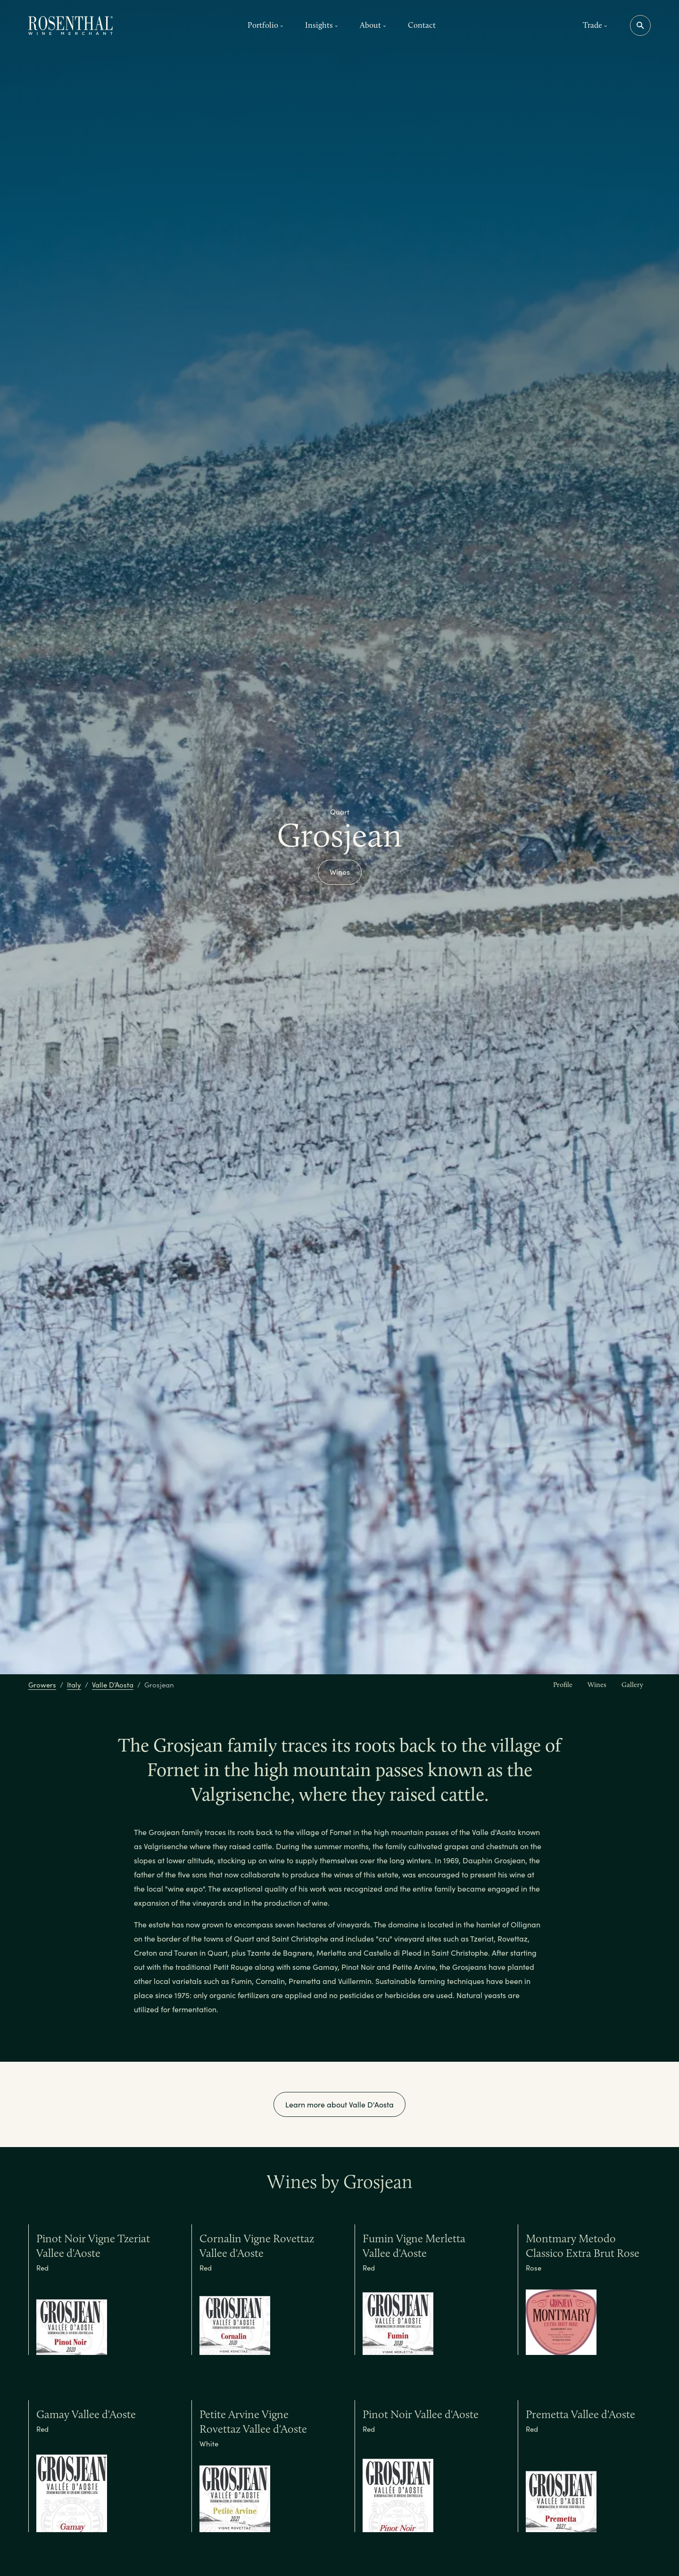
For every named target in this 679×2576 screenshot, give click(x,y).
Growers (42, 1684)
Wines (340, 872)
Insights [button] (321, 25)
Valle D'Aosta (112, 1684)
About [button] (373, 25)
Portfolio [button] (265, 25)
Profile (562, 1684)
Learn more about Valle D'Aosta (339, 2104)
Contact (422, 25)
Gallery (632, 1684)
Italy (74, 1684)
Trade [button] (595, 25)
